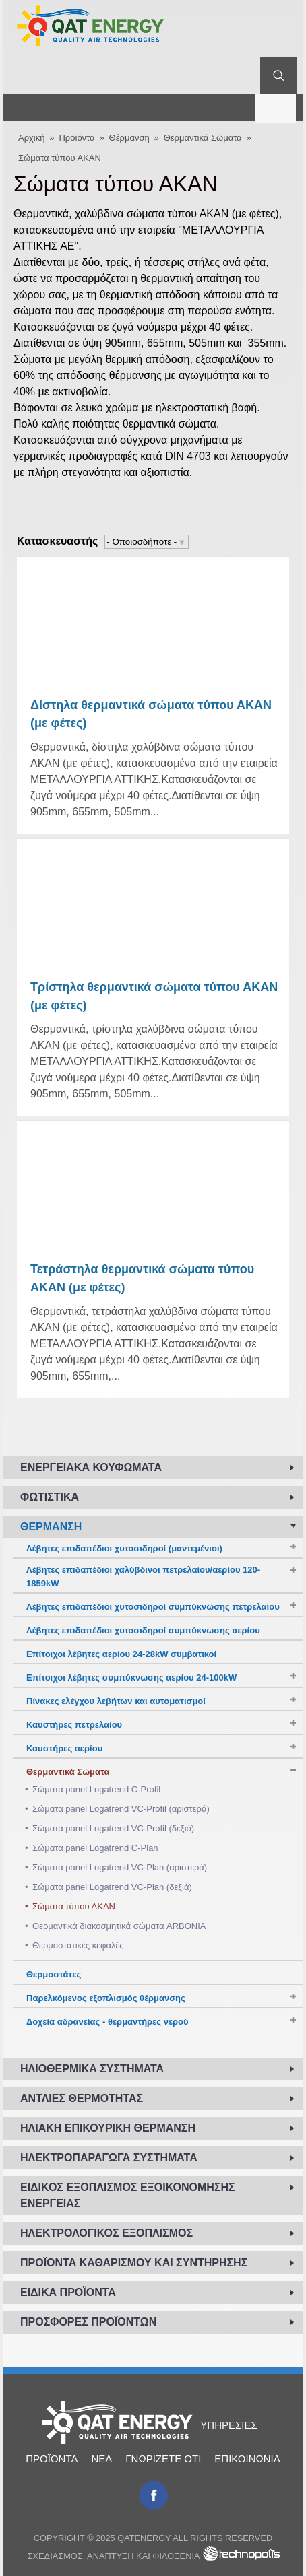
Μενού (276, 107)
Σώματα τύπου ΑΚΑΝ (59, 158)
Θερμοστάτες (53, 1974)
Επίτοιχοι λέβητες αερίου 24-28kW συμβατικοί (121, 1654)
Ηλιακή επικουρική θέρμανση (107, 2128)
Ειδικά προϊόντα (68, 2292)
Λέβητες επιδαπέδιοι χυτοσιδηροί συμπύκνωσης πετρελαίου (153, 1607)
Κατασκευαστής (57, 541)
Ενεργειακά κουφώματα (91, 1467)
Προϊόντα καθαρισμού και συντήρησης (133, 2262)
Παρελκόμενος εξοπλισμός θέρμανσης (105, 1998)
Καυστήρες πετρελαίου (74, 1725)
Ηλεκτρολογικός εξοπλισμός (106, 2233)
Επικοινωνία (247, 2458)
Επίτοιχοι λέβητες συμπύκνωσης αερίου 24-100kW (131, 1677)
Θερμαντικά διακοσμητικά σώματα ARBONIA (119, 1926)
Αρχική (31, 137)
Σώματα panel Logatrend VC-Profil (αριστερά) (121, 1809)
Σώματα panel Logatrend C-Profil (96, 1789)
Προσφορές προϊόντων (88, 2322)
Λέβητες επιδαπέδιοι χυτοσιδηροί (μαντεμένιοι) (124, 1548)
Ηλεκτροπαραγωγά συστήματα (108, 2157)
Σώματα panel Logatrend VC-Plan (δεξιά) (112, 1887)
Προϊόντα (76, 137)
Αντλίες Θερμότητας (81, 2098)
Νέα (101, 2458)
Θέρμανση (129, 137)
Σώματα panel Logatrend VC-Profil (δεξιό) (113, 1828)
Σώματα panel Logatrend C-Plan (95, 1848)
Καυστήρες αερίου (64, 1748)
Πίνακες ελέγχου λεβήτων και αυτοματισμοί (116, 1701)
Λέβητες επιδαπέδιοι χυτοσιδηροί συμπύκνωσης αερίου (143, 1630)
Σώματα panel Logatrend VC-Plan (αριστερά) (119, 1867)
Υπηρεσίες (228, 2425)
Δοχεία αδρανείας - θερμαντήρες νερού (107, 2021)
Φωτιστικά (49, 1497)
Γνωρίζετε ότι (163, 2458)
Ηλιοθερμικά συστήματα (92, 2068)
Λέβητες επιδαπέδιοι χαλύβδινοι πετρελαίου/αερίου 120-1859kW (143, 1576)
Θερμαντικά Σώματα (203, 137)
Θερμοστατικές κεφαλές (78, 1945)
